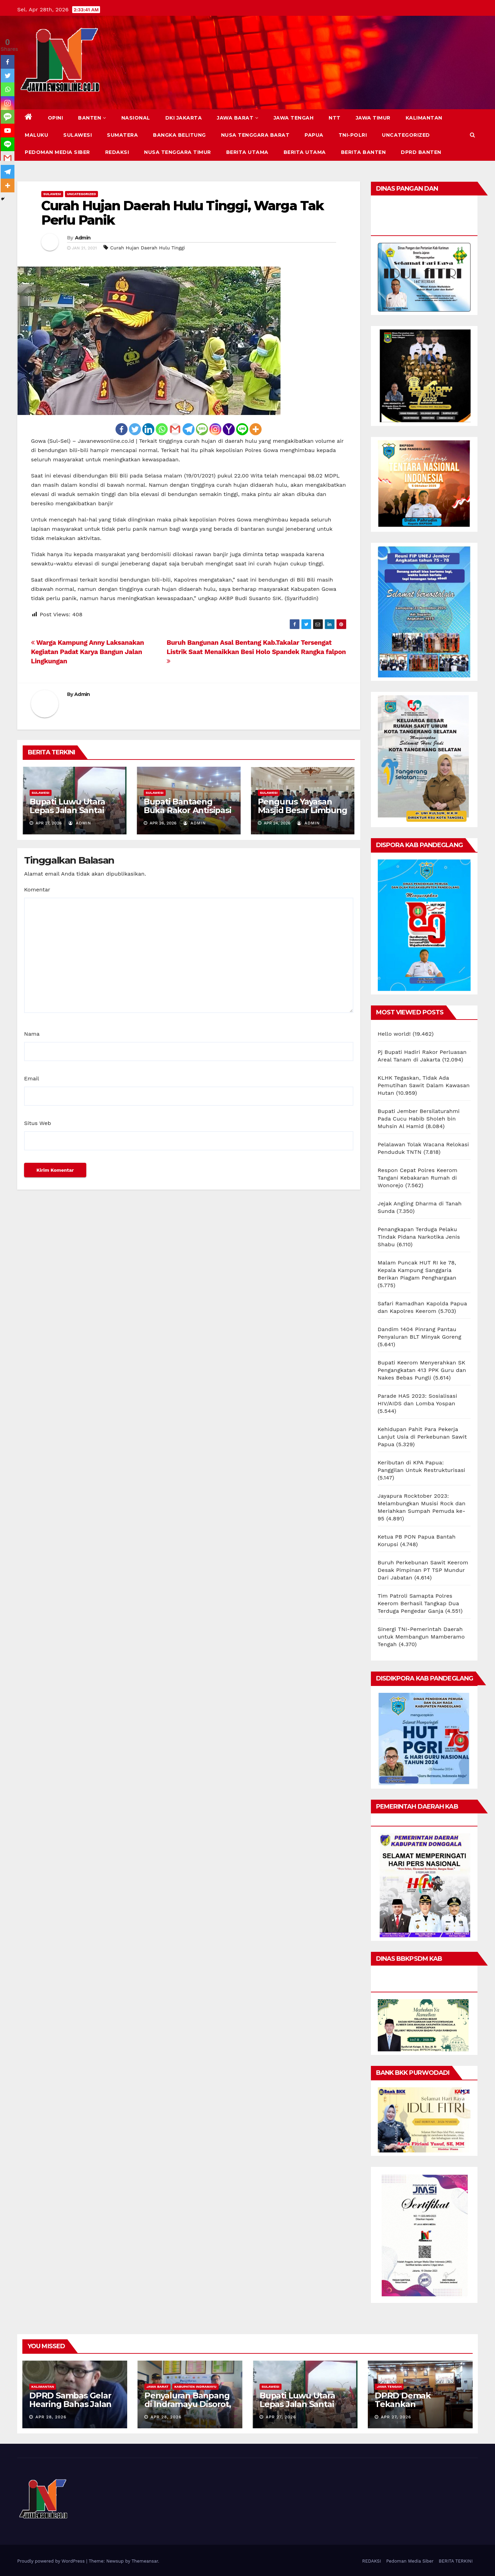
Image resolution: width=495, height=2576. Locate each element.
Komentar (37, 889)
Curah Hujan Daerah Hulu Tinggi (147, 247)
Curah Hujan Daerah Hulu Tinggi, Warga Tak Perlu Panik (182, 213)
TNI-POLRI (353, 135)
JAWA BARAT (237, 118)
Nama (32, 1034)
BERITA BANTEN (363, 152)
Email (31, 1078)
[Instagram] (215, 429)
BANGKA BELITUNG (179, 135)
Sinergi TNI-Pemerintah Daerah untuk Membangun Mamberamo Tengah (421, 1636)
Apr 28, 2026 (50, 2417)
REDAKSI (117, 152)
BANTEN (92, 118)
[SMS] (202, 429)
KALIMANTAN (424, 118)
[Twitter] (135, 429)
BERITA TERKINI (456, 2561)
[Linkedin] (148, 429)
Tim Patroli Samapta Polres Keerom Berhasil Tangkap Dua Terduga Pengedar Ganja (418, 1603)
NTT (335, 118)
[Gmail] (175, 429)
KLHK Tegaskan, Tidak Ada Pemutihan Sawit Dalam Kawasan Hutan (424, 1085)
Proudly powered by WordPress (51, 2561)
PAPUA (314, 135)
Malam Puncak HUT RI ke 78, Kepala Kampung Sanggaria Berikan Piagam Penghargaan (417, 1270)
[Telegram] (189, 429)
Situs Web (37, 1123)
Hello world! (394, 1034)
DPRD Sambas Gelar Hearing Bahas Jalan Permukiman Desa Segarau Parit (70, 2408)
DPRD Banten (421, 152)
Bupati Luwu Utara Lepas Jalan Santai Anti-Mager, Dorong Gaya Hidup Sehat (70, 814)
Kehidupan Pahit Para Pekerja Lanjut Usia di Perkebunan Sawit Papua (422, 1437)
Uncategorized (406, 135)
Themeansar (145, 2561)
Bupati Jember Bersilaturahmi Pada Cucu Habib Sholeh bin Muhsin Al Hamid (419, 1118)
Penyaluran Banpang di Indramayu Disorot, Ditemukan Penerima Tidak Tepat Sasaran (188, 2408)
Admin (83, 238)
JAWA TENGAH (294, 118)
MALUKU (36, 135)
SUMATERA (122, 135)
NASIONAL (135, 118)
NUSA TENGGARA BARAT (255, 135)
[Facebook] (122, 429)
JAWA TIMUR (373, 118)
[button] (472, 135)
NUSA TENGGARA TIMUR (177, 152)
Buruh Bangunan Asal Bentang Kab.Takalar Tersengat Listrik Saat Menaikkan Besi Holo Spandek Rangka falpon (256, 651)
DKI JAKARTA (183, 118)
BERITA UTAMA (247, 152)
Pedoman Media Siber (57, 152)
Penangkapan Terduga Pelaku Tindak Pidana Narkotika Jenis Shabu (419, 1237)
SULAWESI (77, 135)
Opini (55, 118)
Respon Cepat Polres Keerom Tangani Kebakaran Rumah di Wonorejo (418, 1178)
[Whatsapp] (162, 429)
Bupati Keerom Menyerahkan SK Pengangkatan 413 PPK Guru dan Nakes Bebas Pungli (422, 1370)
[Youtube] (7, 130)
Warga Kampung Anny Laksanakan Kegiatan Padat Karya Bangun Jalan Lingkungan (87, 652)
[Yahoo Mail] (229, 429)
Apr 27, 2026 (281, 2417)
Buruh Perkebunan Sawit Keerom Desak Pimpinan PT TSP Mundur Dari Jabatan (423, 1570)
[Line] (242, 429)
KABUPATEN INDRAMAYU (195, 2386)
